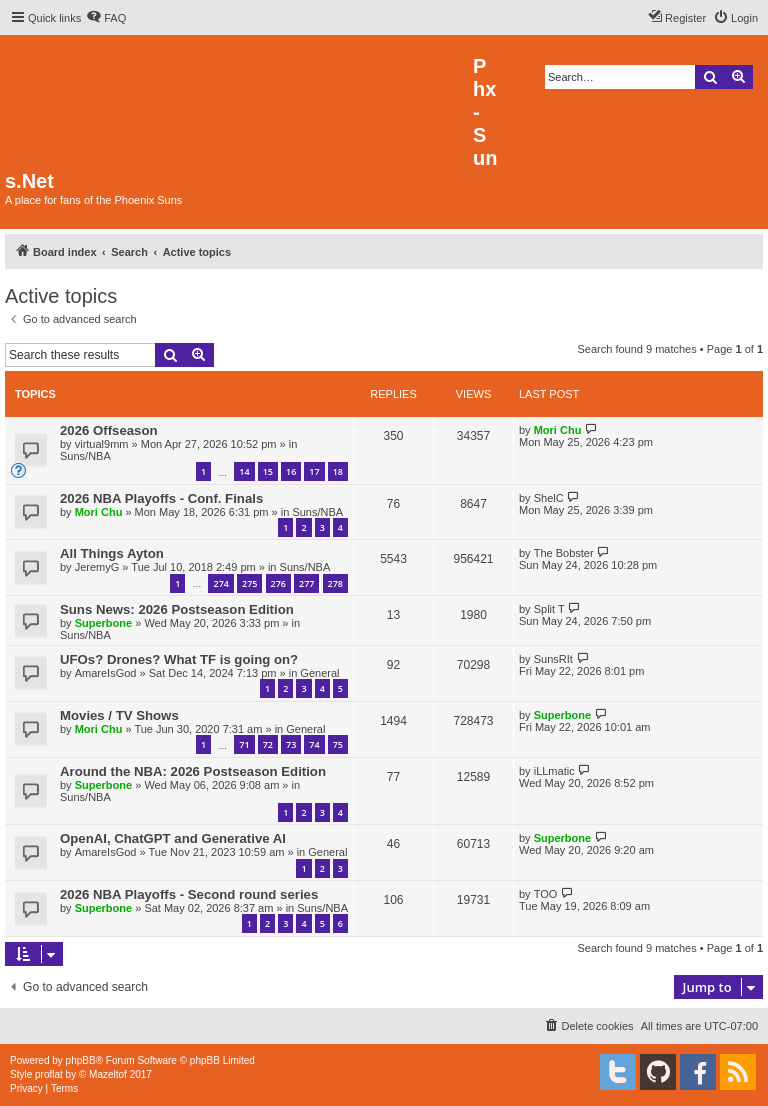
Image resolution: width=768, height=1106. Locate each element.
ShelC (549, 498)
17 (314, 471)
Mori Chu (558, 430)
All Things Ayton (112, 553)
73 (291, 744)
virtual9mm (102, 444)
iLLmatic (554, 771)
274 (220, 583)
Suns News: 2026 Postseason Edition (177, 609)
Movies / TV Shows (119, 715)
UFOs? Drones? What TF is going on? (179, 659)
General (319, 673)
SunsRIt (553, 659)
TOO (546, 894)
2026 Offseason (109, 430)
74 (314, 744)
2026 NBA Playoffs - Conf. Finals (161, 498)
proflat (49, 1074)
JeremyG (97, 567)
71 (244, 744)
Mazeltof (108, 1074)
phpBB (81, 1060)
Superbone (103, 623)
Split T (549, 609)
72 (268, 744)
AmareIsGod (106, 673)
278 (335, 583)
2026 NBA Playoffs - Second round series (189, 894)
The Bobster (564, 553)
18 (338, 471)
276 (278, 583)
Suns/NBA (85, 456)
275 (249, 583)
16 (291, 471)
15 (268, 471)
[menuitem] (106, 18)
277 (306, 583)
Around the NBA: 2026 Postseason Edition (193, 771)
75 (338, 744)
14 (244, 471)
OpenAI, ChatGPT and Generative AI (173, 838)
